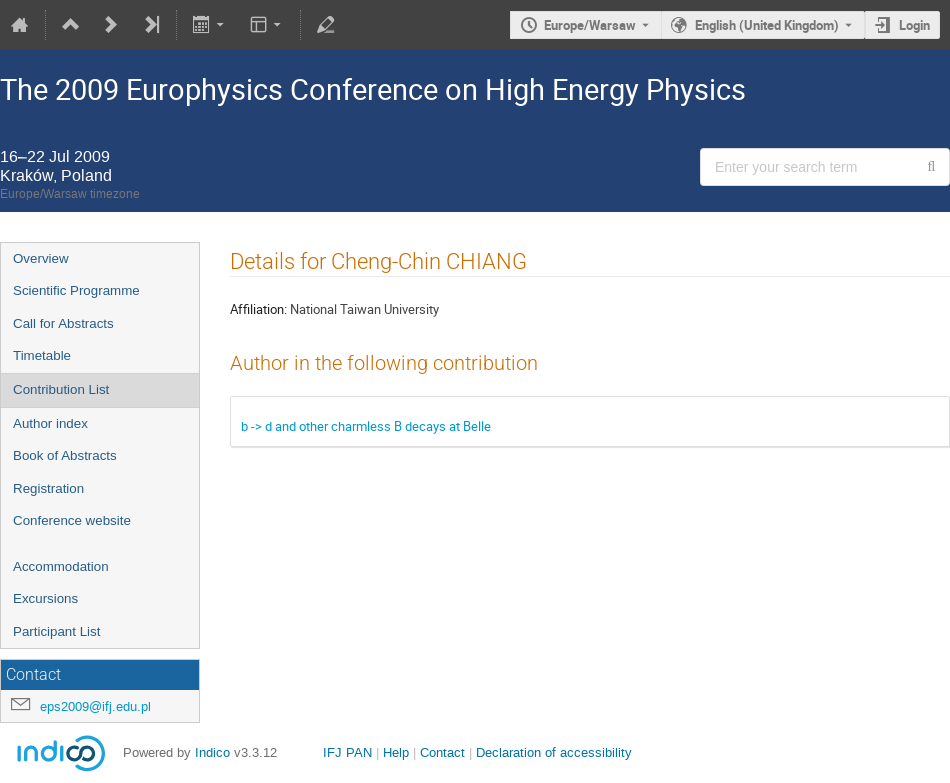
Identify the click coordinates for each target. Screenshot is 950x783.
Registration (48, 488)
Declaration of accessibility (554, 752)
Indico (212, 752)
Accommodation (61, 566)
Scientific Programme (76, 290)
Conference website (72, 520)
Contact (442, 752)
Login (914, 25)
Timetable (42, 355)
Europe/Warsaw (590, 25)
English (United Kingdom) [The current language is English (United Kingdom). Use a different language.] (767, 25)
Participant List (56, 631)
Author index (50, 423)
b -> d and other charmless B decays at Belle (366, 426)
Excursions (45, 598)
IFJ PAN (347, 752)
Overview (41, 258)
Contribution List (61, 389)
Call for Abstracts (63, 323)
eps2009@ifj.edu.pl (95, 706)
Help (396, 752)
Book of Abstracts (65, 455)
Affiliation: (258, 309)
